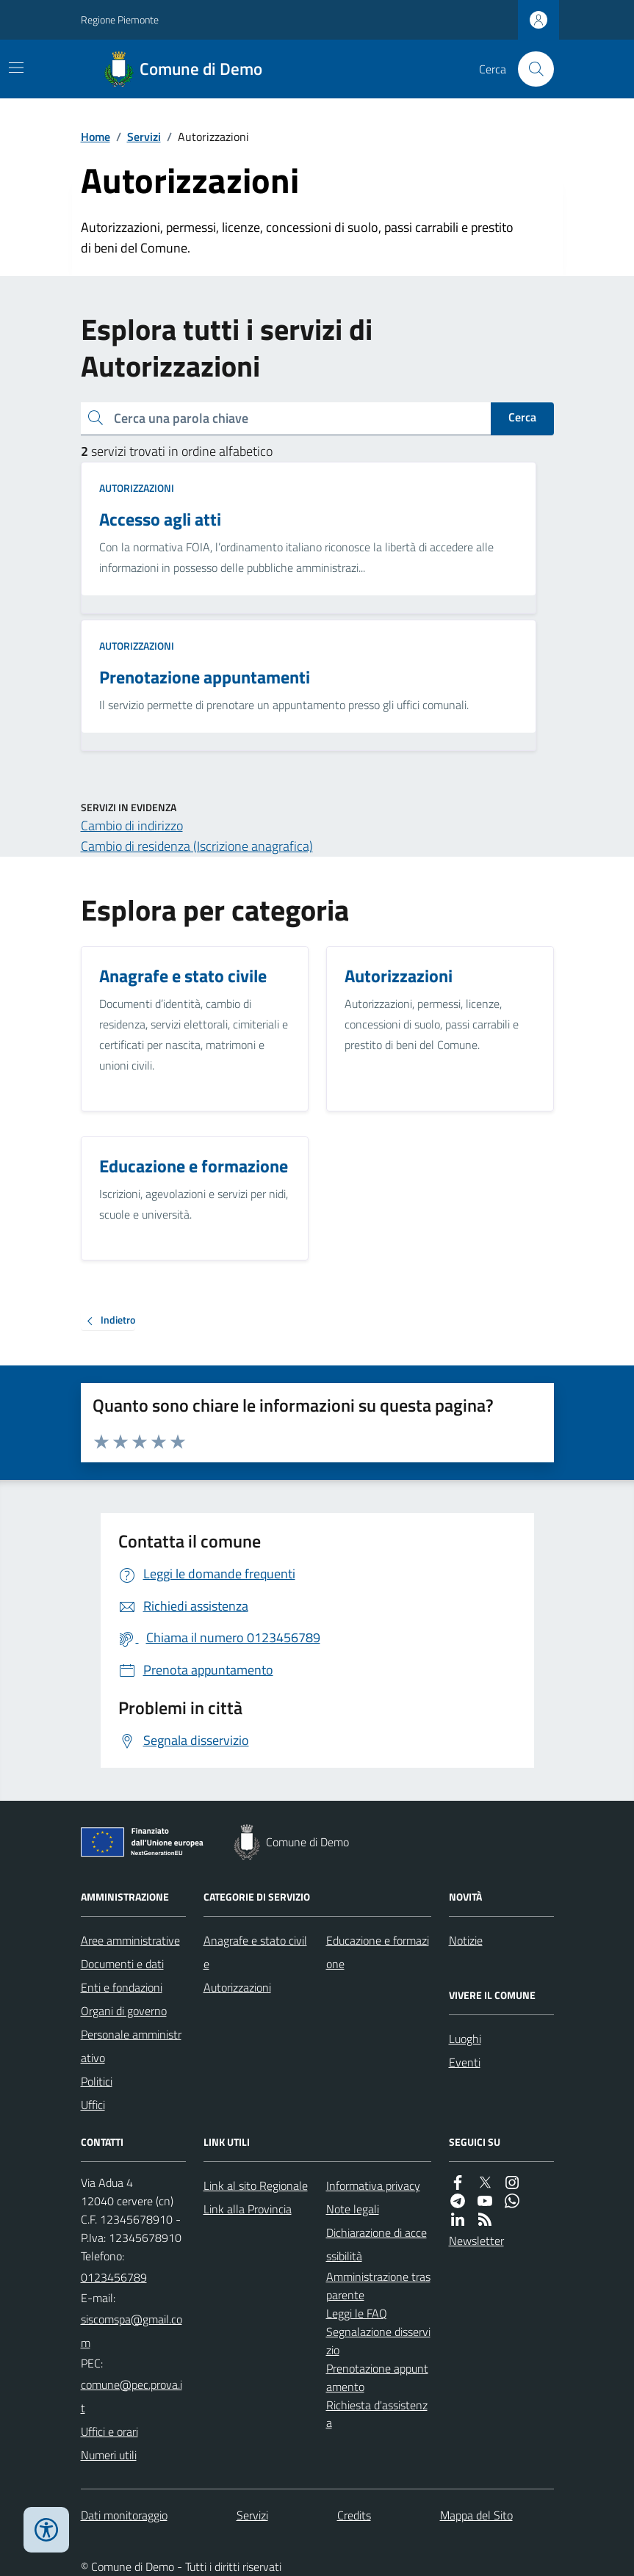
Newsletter (476, 2240)
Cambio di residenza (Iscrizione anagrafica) (197, 846)
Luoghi (465, 2038)
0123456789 (114, 2277)
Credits (354, 2515)
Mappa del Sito (476, 2515)
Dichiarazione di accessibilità (376, 2244)
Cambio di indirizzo (132, 825)
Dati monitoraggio (124, 2515)
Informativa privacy (373, 2185)
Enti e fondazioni (121, 1987)
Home (95, 136)
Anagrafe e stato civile (255, 1952)
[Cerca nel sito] (529, 69)
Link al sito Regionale (255, 2185)
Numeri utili (109, 2455)
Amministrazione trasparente (378, 2286)
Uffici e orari (109, 2431)
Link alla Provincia (247, 2209)
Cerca (522, 417)
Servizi (144, 136)
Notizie (466, 1940)
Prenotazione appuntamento (377, 2377)
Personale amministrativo (131, 2046)
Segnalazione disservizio (378, 2341)
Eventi (464, 2062)
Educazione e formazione (377, 1952)
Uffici (93, 2105)
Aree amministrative (130, 1940)
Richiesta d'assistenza (377, 2414)
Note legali (352, 2209)
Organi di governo (124, 2011)
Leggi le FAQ (356, 2313)
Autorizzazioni (136, 488)
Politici (96, 2081)
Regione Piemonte (120, 19)
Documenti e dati (122, 1964)
